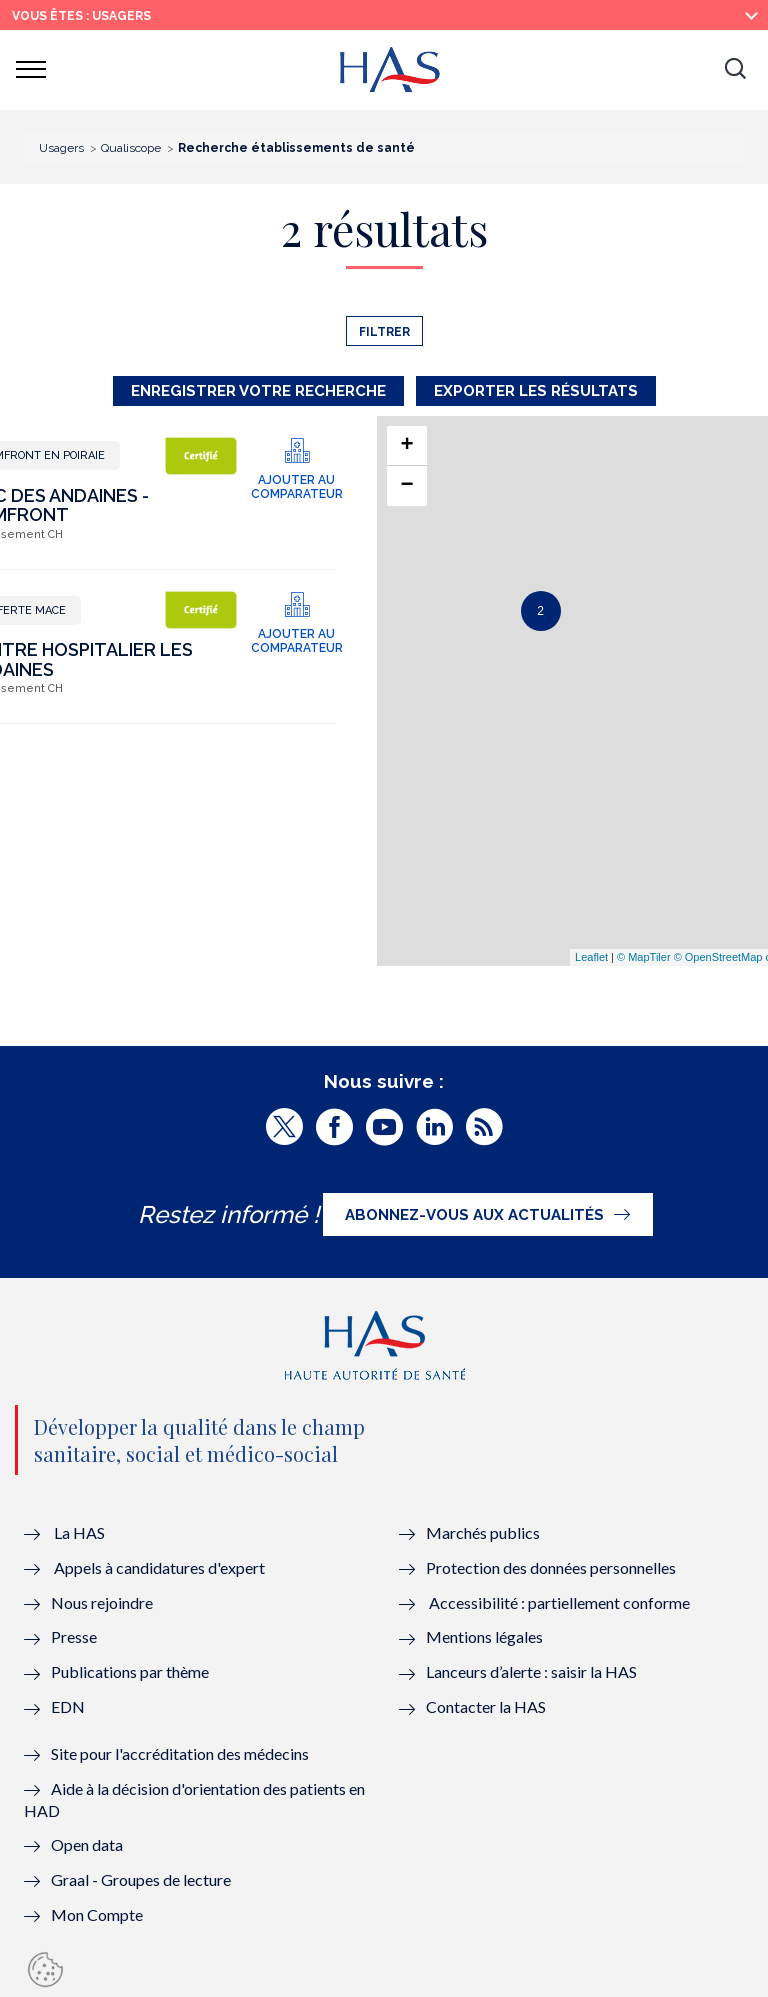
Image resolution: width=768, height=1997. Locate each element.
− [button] (406, 486)
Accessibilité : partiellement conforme (559, 1602)
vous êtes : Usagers (81, 16)
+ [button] (406, 446)
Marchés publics (484, 1532)
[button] (735, 70)
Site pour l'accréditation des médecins (180, 1753)
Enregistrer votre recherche (258, 391)
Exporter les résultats (536, 391)
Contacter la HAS (486, 1706)
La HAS (79, 1532)
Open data (87, 1844)
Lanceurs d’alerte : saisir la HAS (531, 1671)
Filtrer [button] (384, 332)
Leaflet (591, 957)
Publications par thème (130, 1671)
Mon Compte (97, 1914)
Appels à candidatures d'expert (159, 1567)
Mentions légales (484, 1636)
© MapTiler (644, 957)
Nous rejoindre (102, 1602)
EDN (68, 1706)
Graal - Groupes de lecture (141, 1879)
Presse (74, 1636)
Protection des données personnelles (551, 1567)
